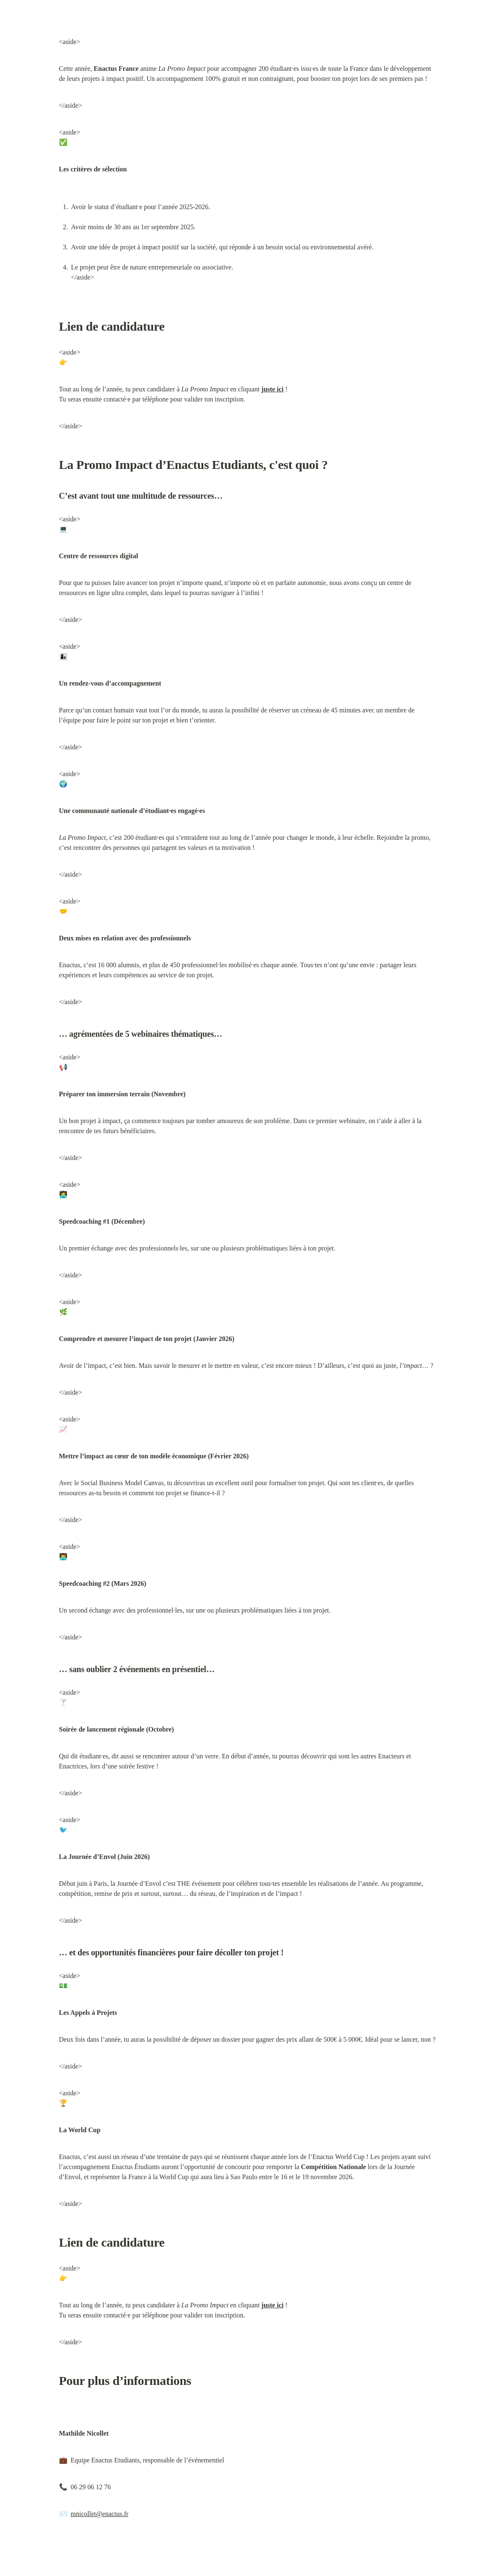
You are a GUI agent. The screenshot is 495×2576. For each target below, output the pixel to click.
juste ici (273, 389)
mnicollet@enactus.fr (100, 2513)
